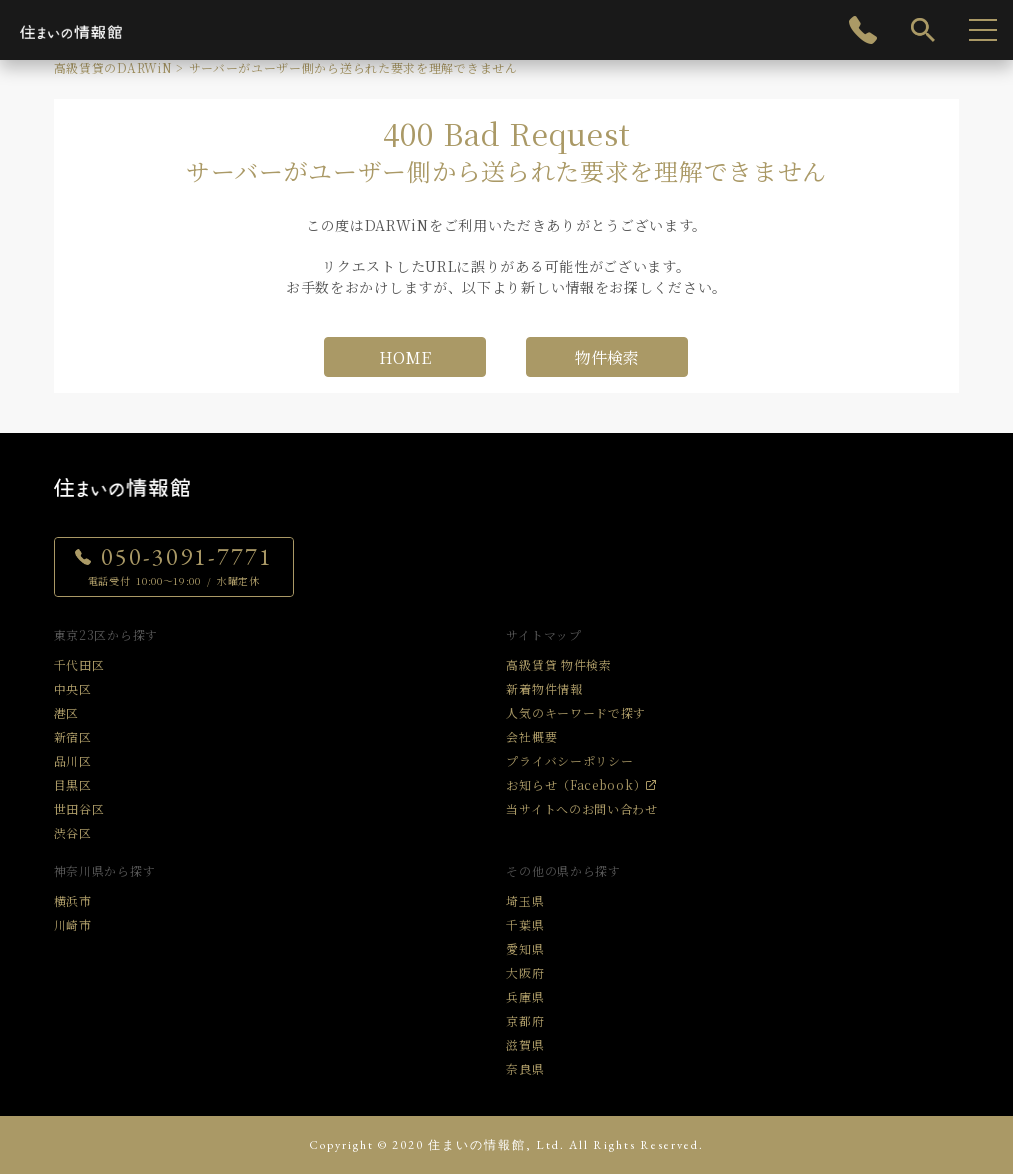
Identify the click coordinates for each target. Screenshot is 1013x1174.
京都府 (525, 1020)
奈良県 (525, 1068)
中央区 (73, 688)
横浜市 (73, 900)
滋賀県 (525, 1044)
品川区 (73, 760)
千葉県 (525, 924)
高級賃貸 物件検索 (558, 664)
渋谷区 (73, 832)
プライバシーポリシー (569, 760)
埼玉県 (525, 900)
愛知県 (525, 948)
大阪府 (525, 972)
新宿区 (73, 736)
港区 (66, 712)
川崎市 (73, 924)
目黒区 (73, 784)
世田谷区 (79, 808)
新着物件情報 (544, 688)
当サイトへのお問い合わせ (581, 808)
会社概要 (531, 736)
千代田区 (79, 664)
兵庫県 (525, 996)
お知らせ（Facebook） (576, 784)
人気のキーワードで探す (576, 712)
